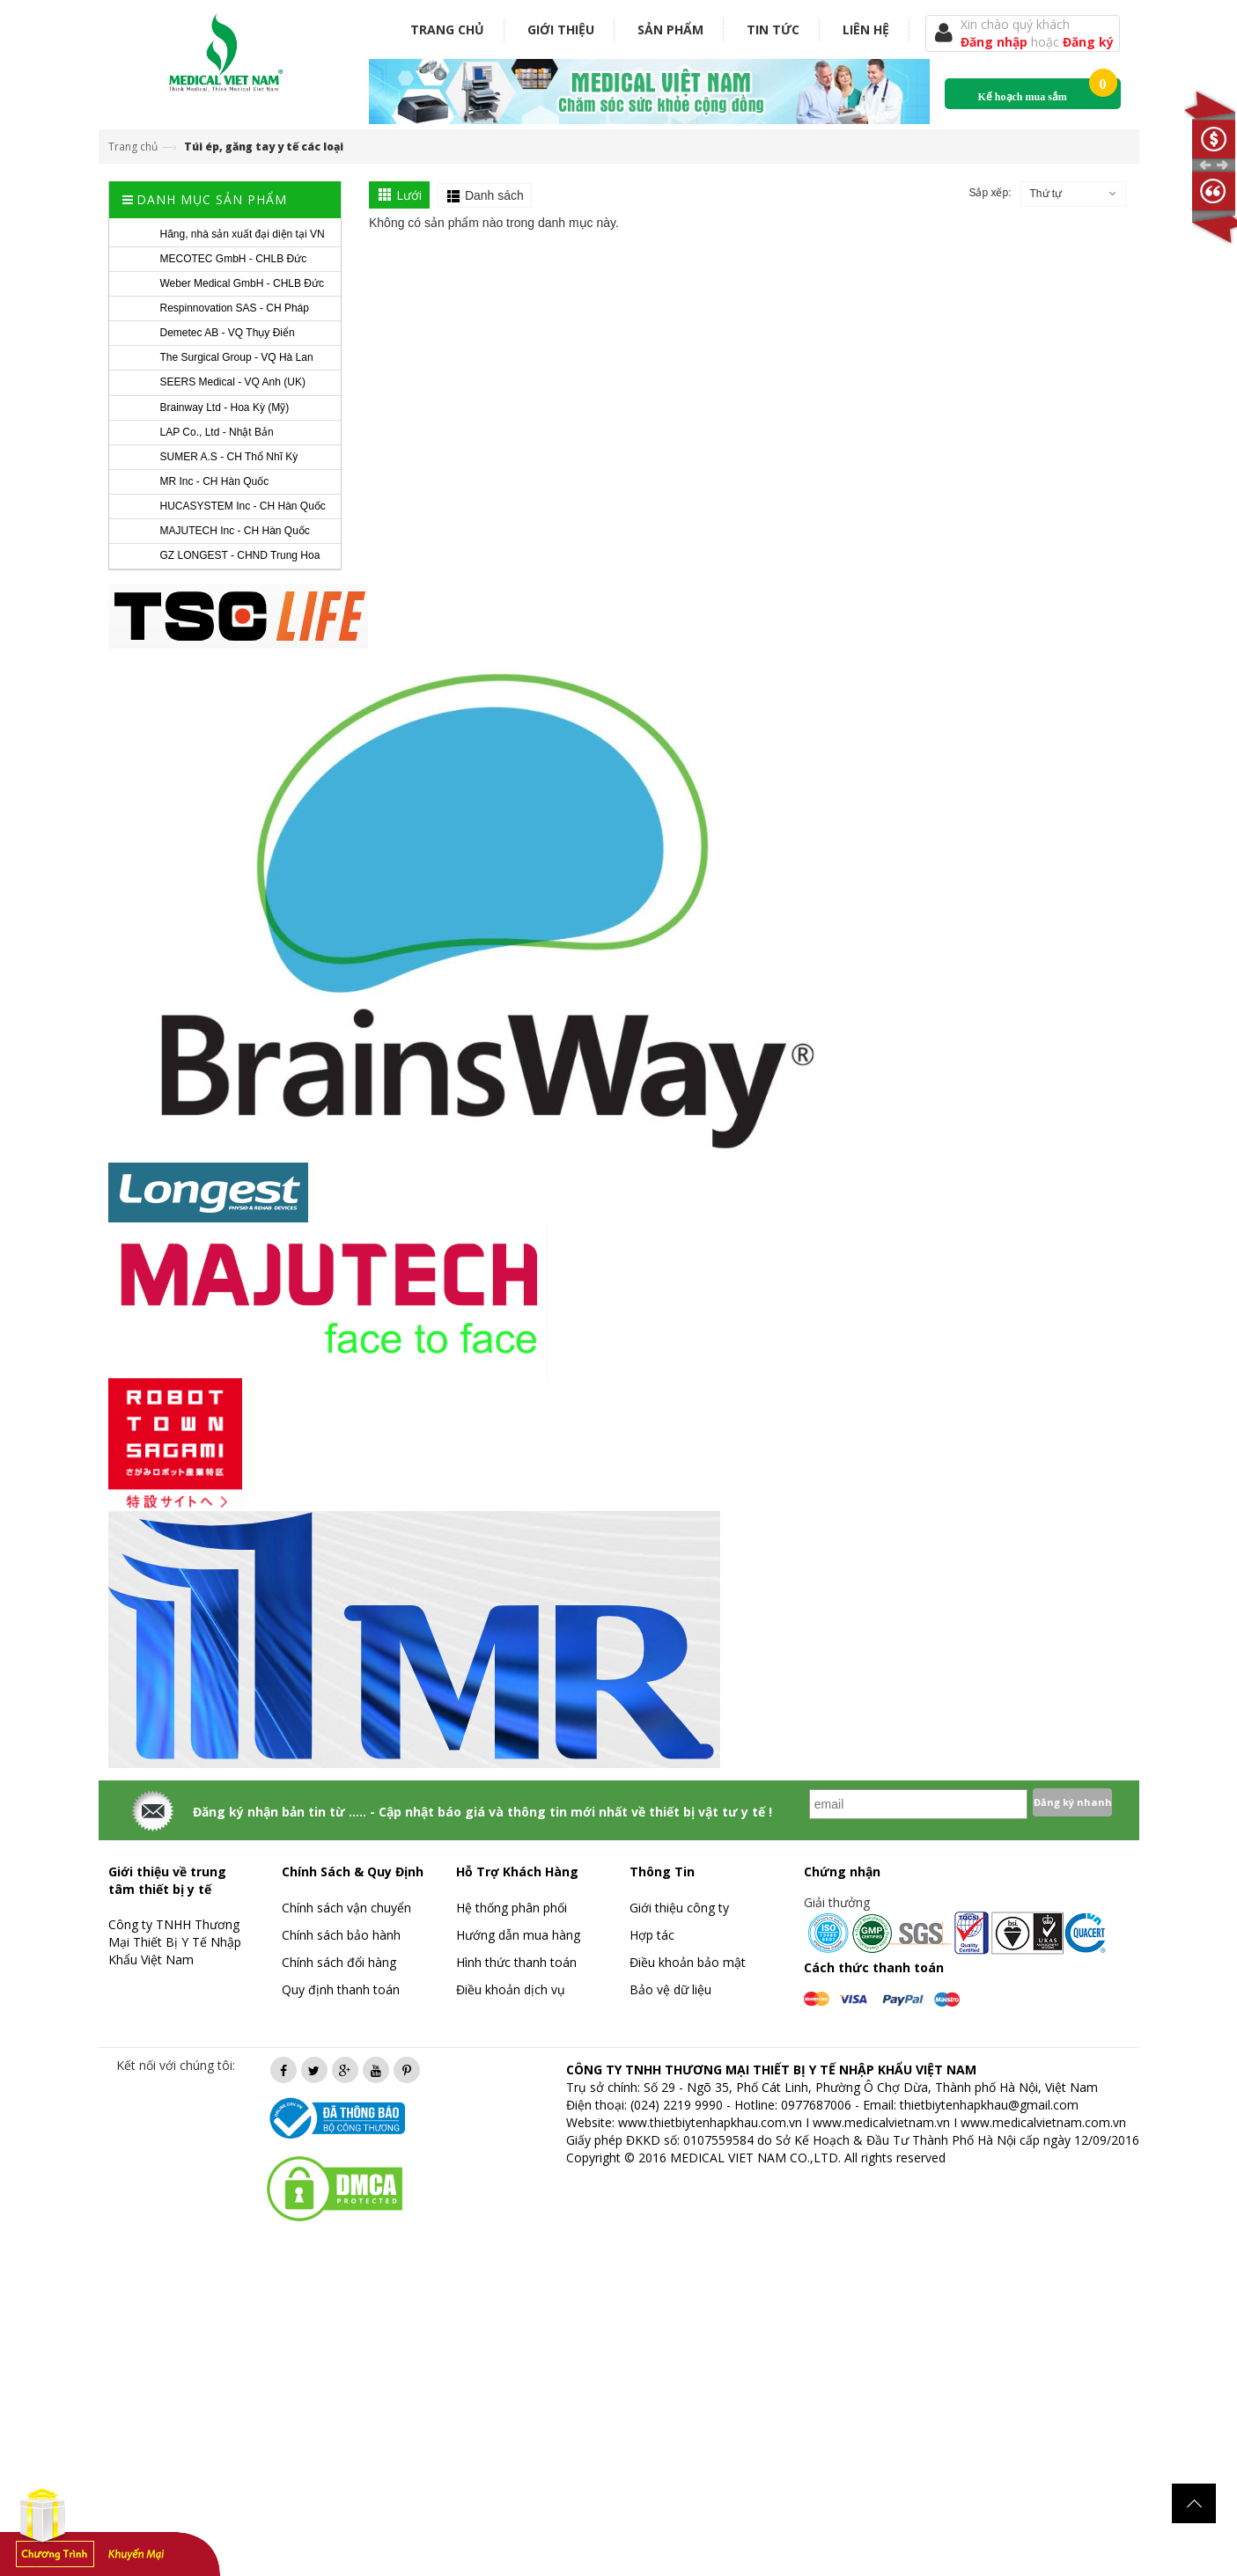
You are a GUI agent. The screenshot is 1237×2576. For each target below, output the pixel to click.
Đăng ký (1088, 41)
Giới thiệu (560, 29)
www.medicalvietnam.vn (881, 2122)
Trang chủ (447, 29)
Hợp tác (652, 1934)
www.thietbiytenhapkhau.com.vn (710, 2122)
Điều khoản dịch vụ (510, 1989)
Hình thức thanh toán (516, 1962)
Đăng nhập (996, 41)
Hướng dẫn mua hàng (518, 1934)
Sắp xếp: (989, 193)
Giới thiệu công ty (679, 1907)
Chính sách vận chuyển (346, 1907)
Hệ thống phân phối (511, 1907)
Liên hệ (866, 29)
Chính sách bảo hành (341, 1934)
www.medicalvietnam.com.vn (1043, 2122)
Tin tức (773, 29)
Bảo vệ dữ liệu (670, 1989)
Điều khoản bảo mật (688, 1962)
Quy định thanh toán (341, 1989)
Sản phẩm (670, 29)
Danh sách (494, 195)
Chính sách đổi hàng (339, 1962)
